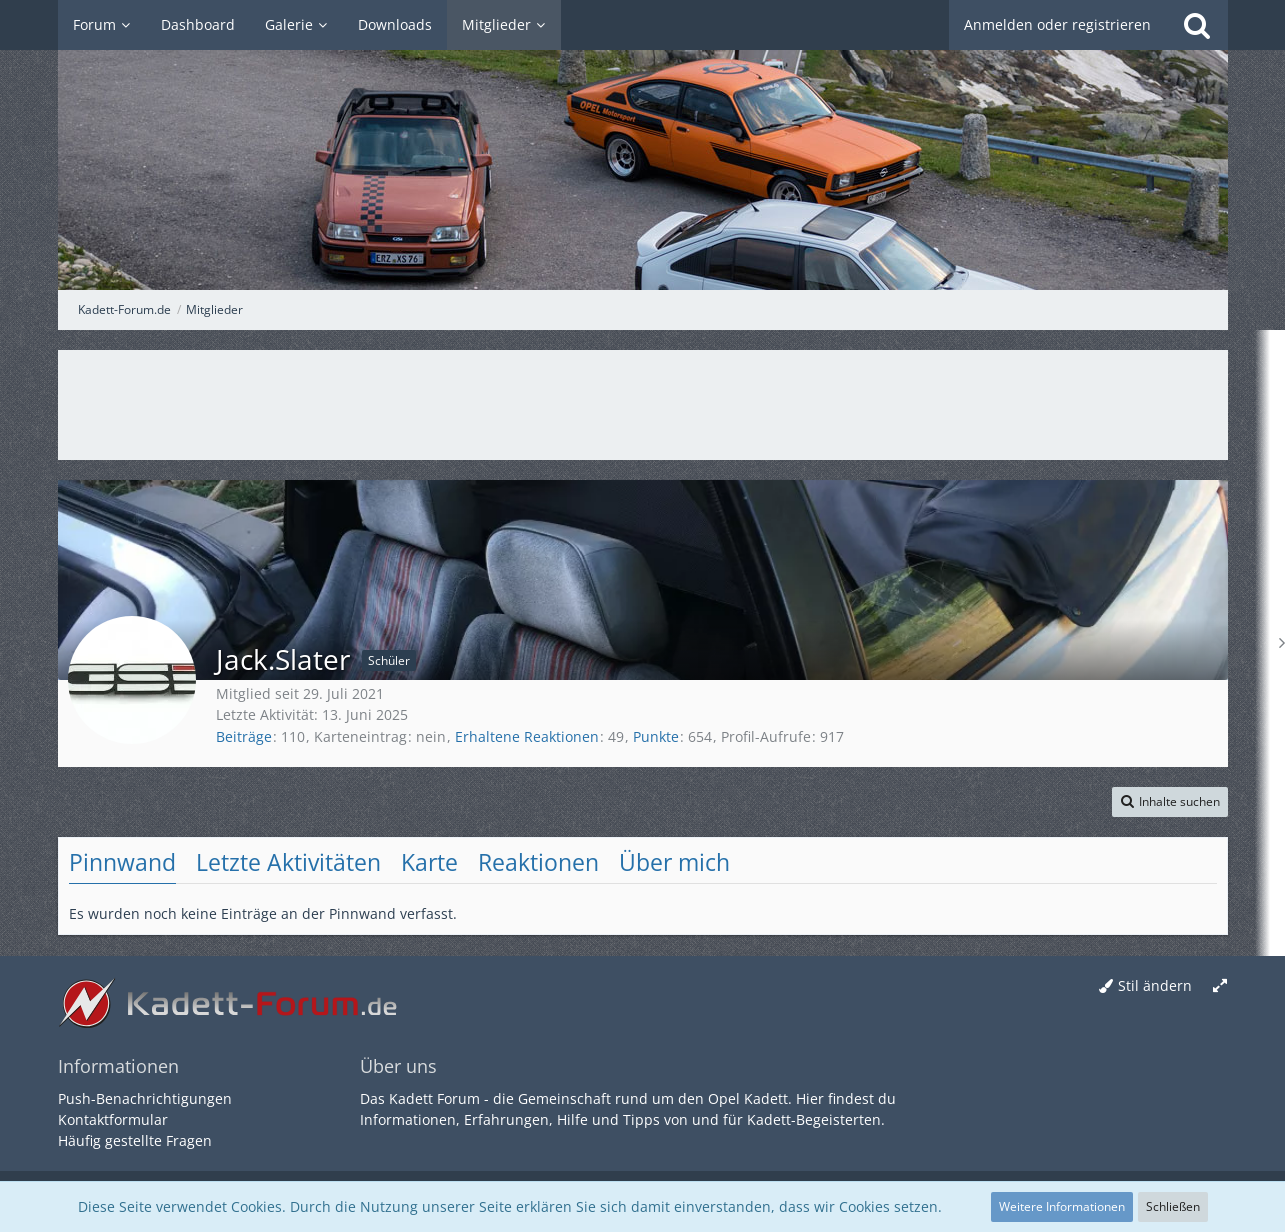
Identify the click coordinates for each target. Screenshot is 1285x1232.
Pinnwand (122, 862)
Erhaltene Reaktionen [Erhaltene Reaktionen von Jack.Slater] (527, 736)
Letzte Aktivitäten (288, 862)
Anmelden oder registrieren (1057, 24)
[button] (1170, 802)
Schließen (1173, 1206)
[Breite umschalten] (1220, 986)
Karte (429, 862)
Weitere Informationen (1062, 1206)
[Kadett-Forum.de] (643, 145)
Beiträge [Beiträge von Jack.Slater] (244, 736)
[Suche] (1197, 25)
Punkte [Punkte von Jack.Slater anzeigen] (656, 736)
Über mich (674, 862)
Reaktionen (538, 862)
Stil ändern (1155, 985)
